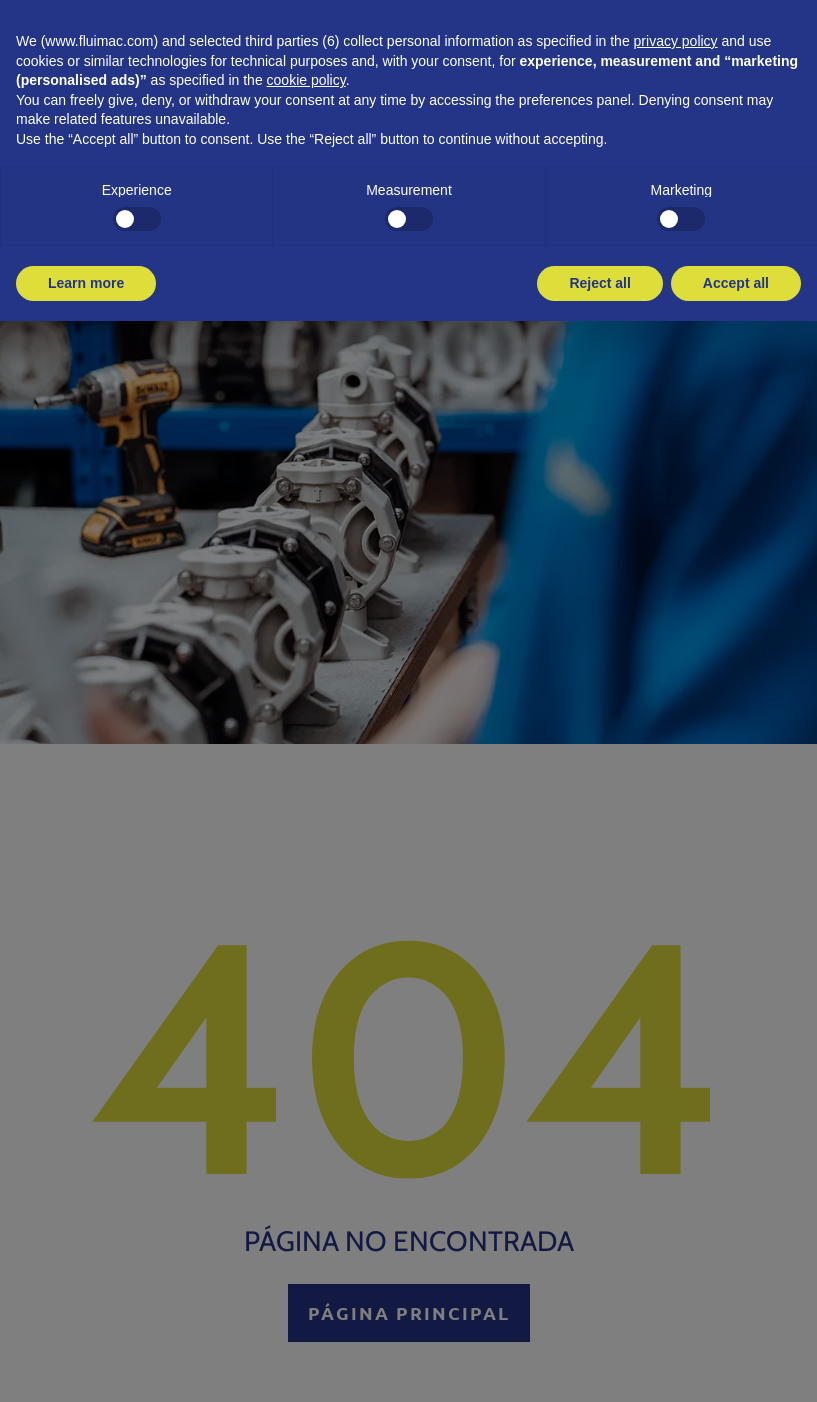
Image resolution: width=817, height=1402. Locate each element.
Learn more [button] (86, 283)
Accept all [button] (736, 283)
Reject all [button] (599, 283)
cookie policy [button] (306, 80)
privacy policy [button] (676, 41)
